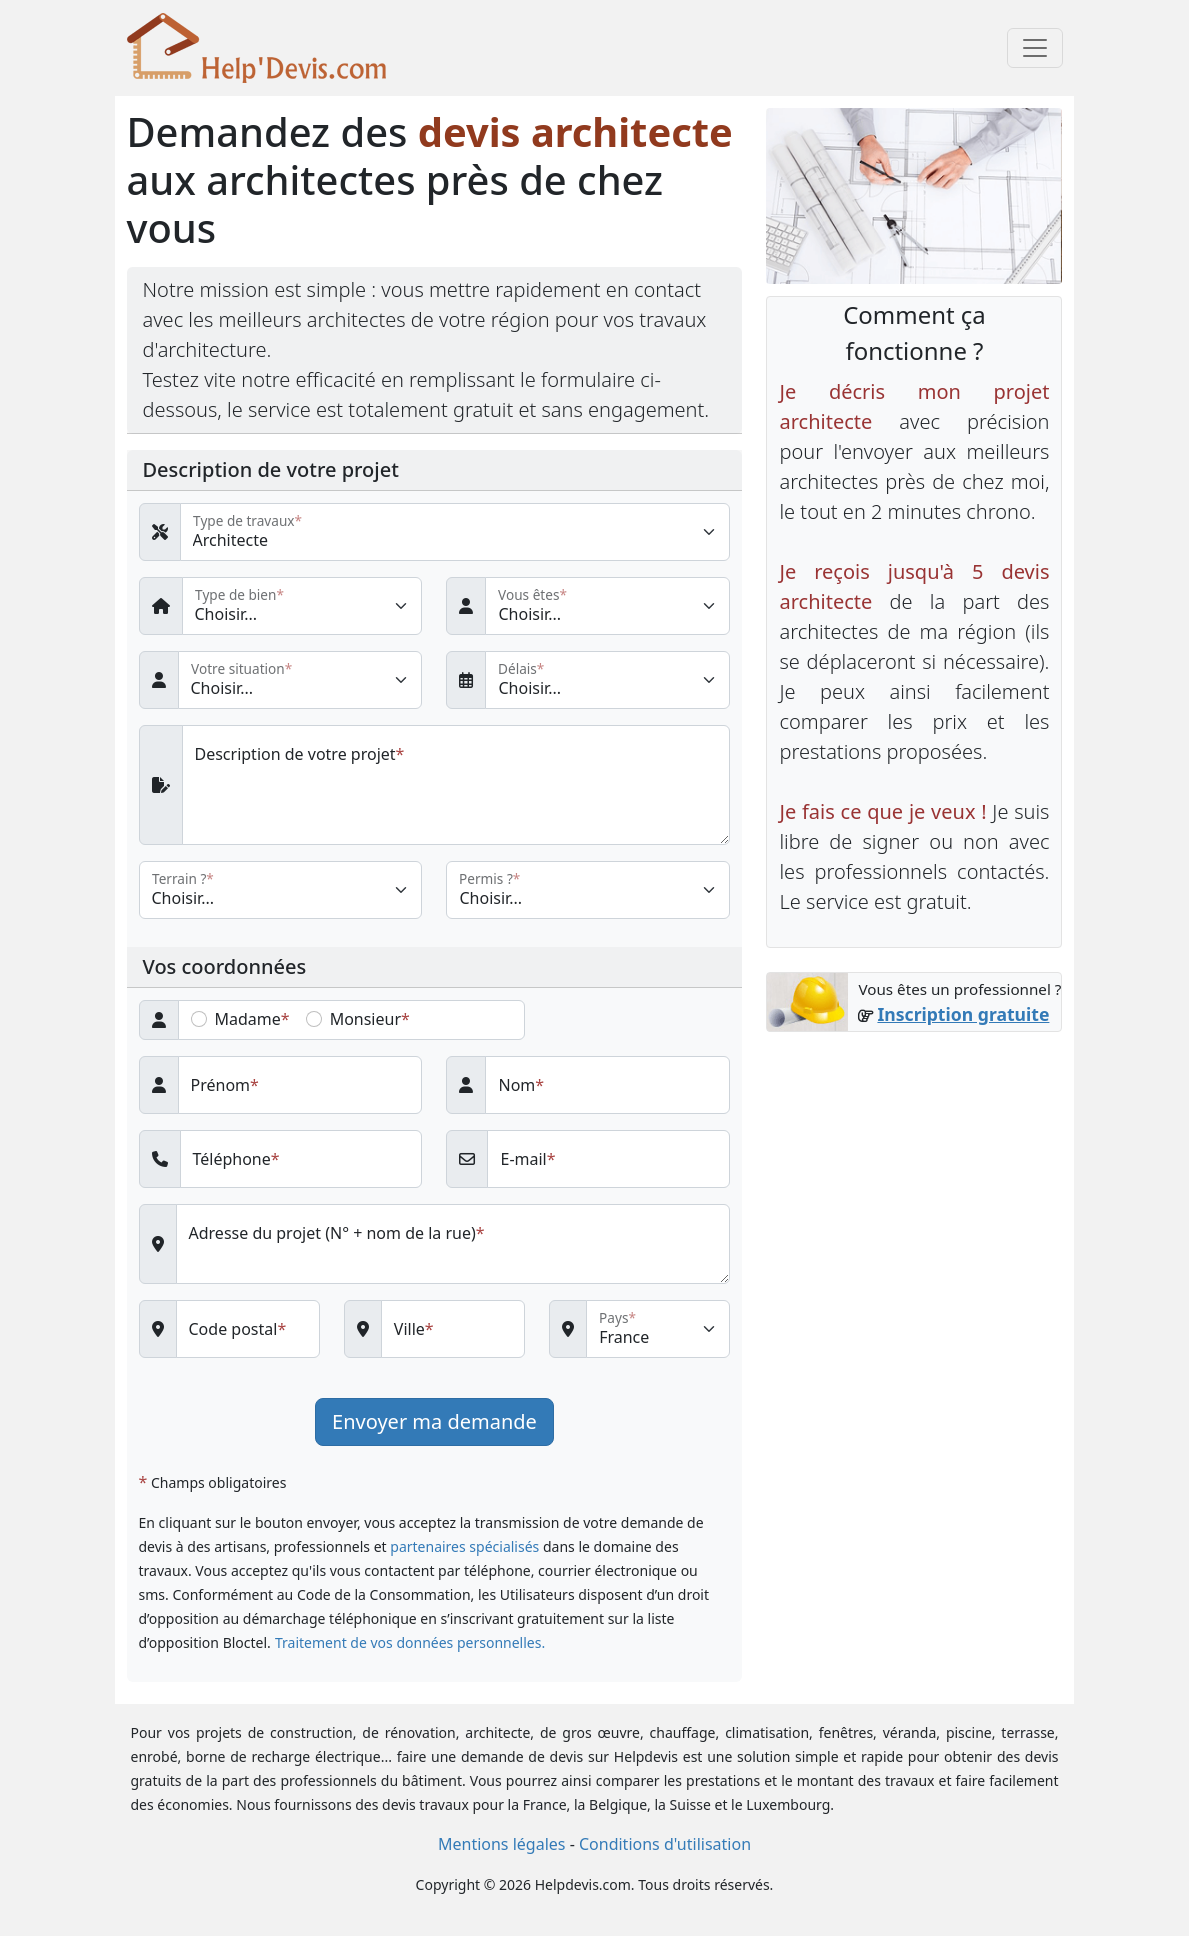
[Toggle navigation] (1035, 48)
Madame (248, 1019)
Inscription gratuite (963, 1014)
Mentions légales (502, 1844)
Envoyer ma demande (434, 1421)
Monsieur (365, 1019)
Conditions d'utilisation (665, 1844)
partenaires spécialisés (464, 1546)
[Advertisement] (914, 1356)
